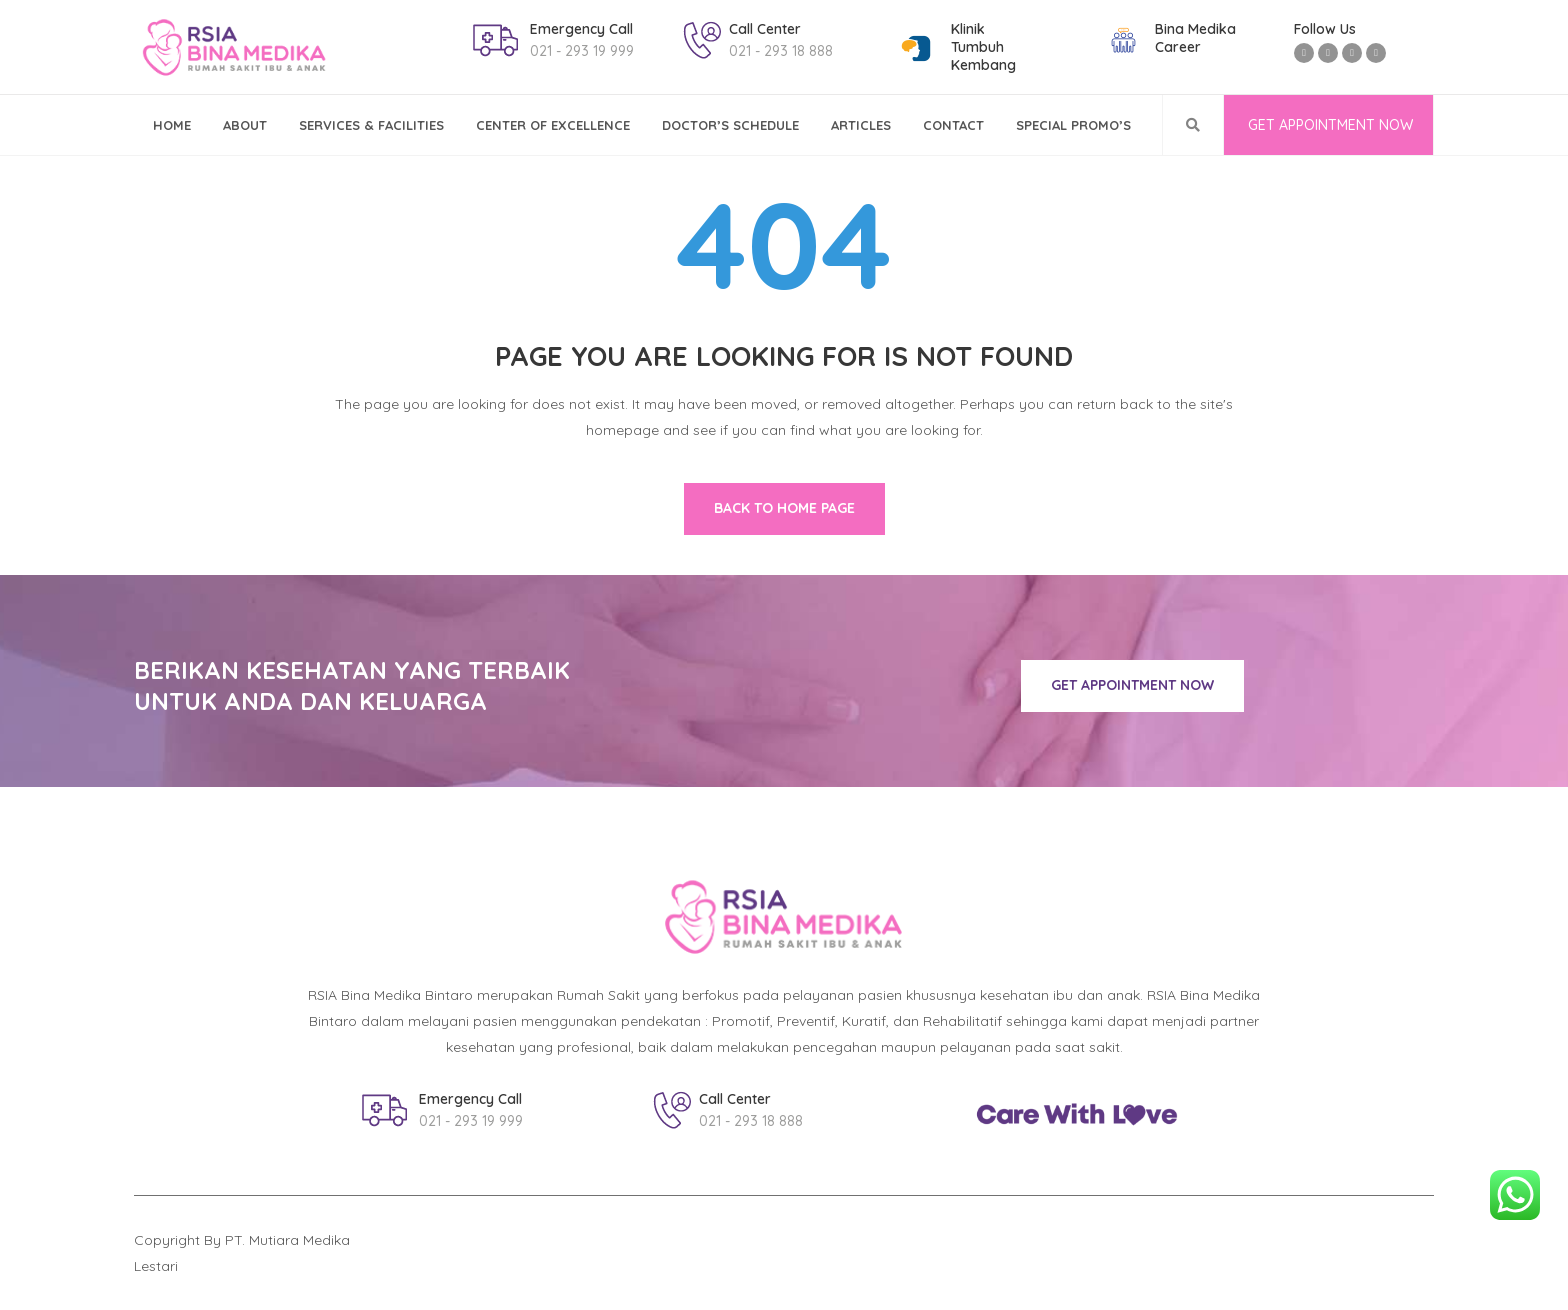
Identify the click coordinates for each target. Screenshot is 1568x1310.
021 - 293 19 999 (582, 51)
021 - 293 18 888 (781, 51)
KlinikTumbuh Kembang (983, 47)
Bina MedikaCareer (1195, 38)
